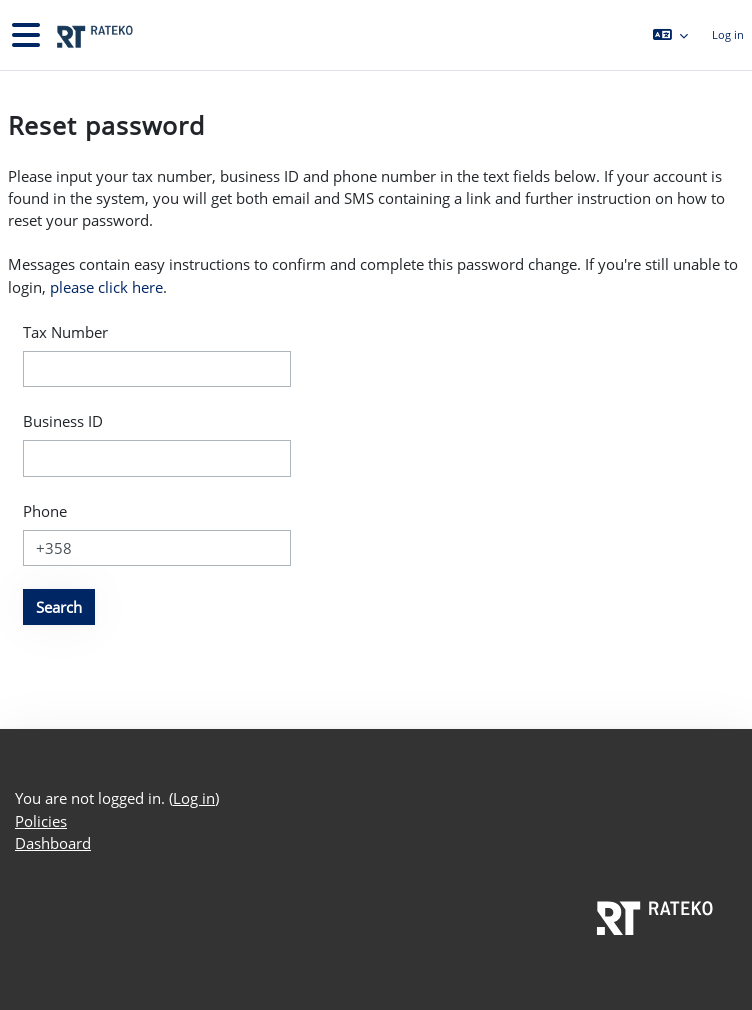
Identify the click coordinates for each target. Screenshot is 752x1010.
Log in (728, 34)
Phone (45, 511)
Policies (41, 821)
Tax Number (65, 332)
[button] (669, 35)
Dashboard (53, 843)
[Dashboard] (92, 35)
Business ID (63, 421)
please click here (106, 287)
